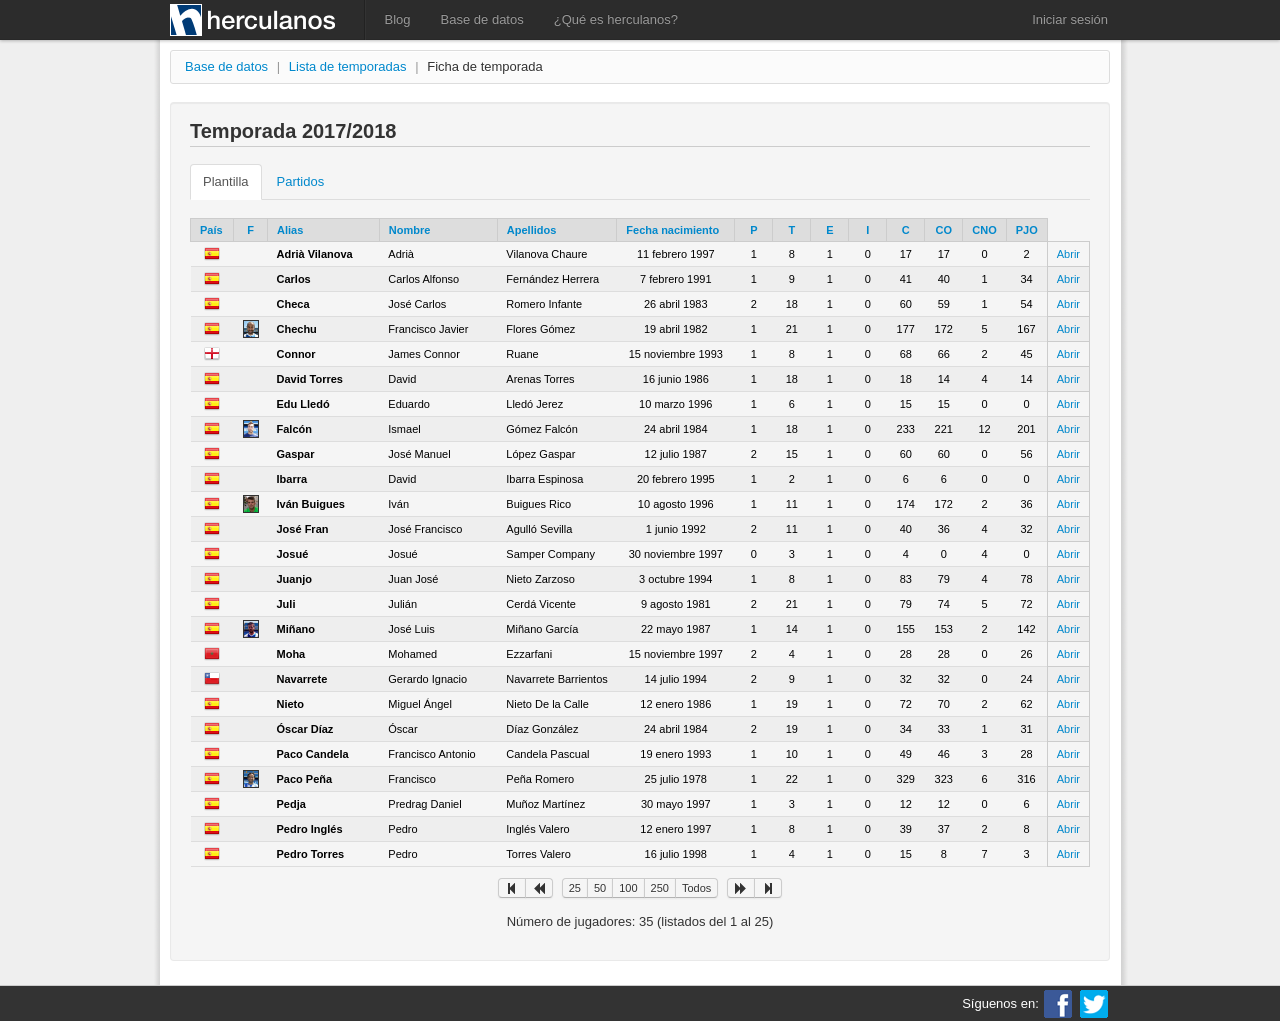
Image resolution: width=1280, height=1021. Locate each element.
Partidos (301, 181)
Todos (696, 888)
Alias (290, 230)
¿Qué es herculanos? (616, 19)
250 (660, 888)
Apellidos (532, 230)
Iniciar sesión (1070, 19)
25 (575, 888)
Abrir (1068, 254)
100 (628, 888)
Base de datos (482, 19)
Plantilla (226, 181)
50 (600, 888)
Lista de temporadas (348, 66)
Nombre (410, 230)
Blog (398, 19)
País (211, 230)
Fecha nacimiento (672, 230)
